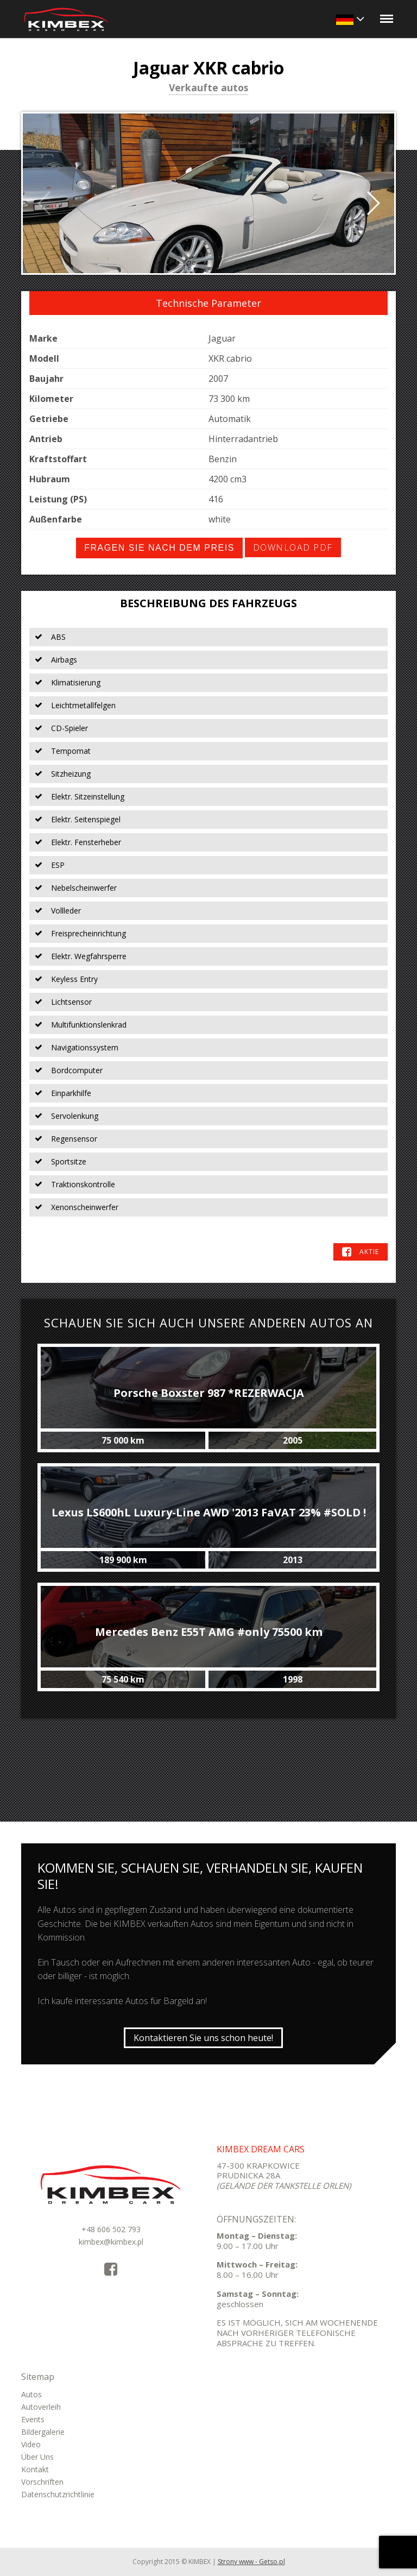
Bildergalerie (43, 2432)
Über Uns (37, 2457)
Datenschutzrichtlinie (57, 2494)
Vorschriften (42, 2482)
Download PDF (293, 547)
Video (31, 2444)
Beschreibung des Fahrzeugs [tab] (208, 603)
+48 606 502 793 (111, 2229)
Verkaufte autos (208, 88)
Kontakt (35, 2469)
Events (33, 2419)
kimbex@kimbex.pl (111, 2242)
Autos (31, 2394)
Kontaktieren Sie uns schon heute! (203, 2038)
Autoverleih (41, 2407)
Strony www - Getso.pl (251, 2561)
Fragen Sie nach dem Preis (159, 547)
